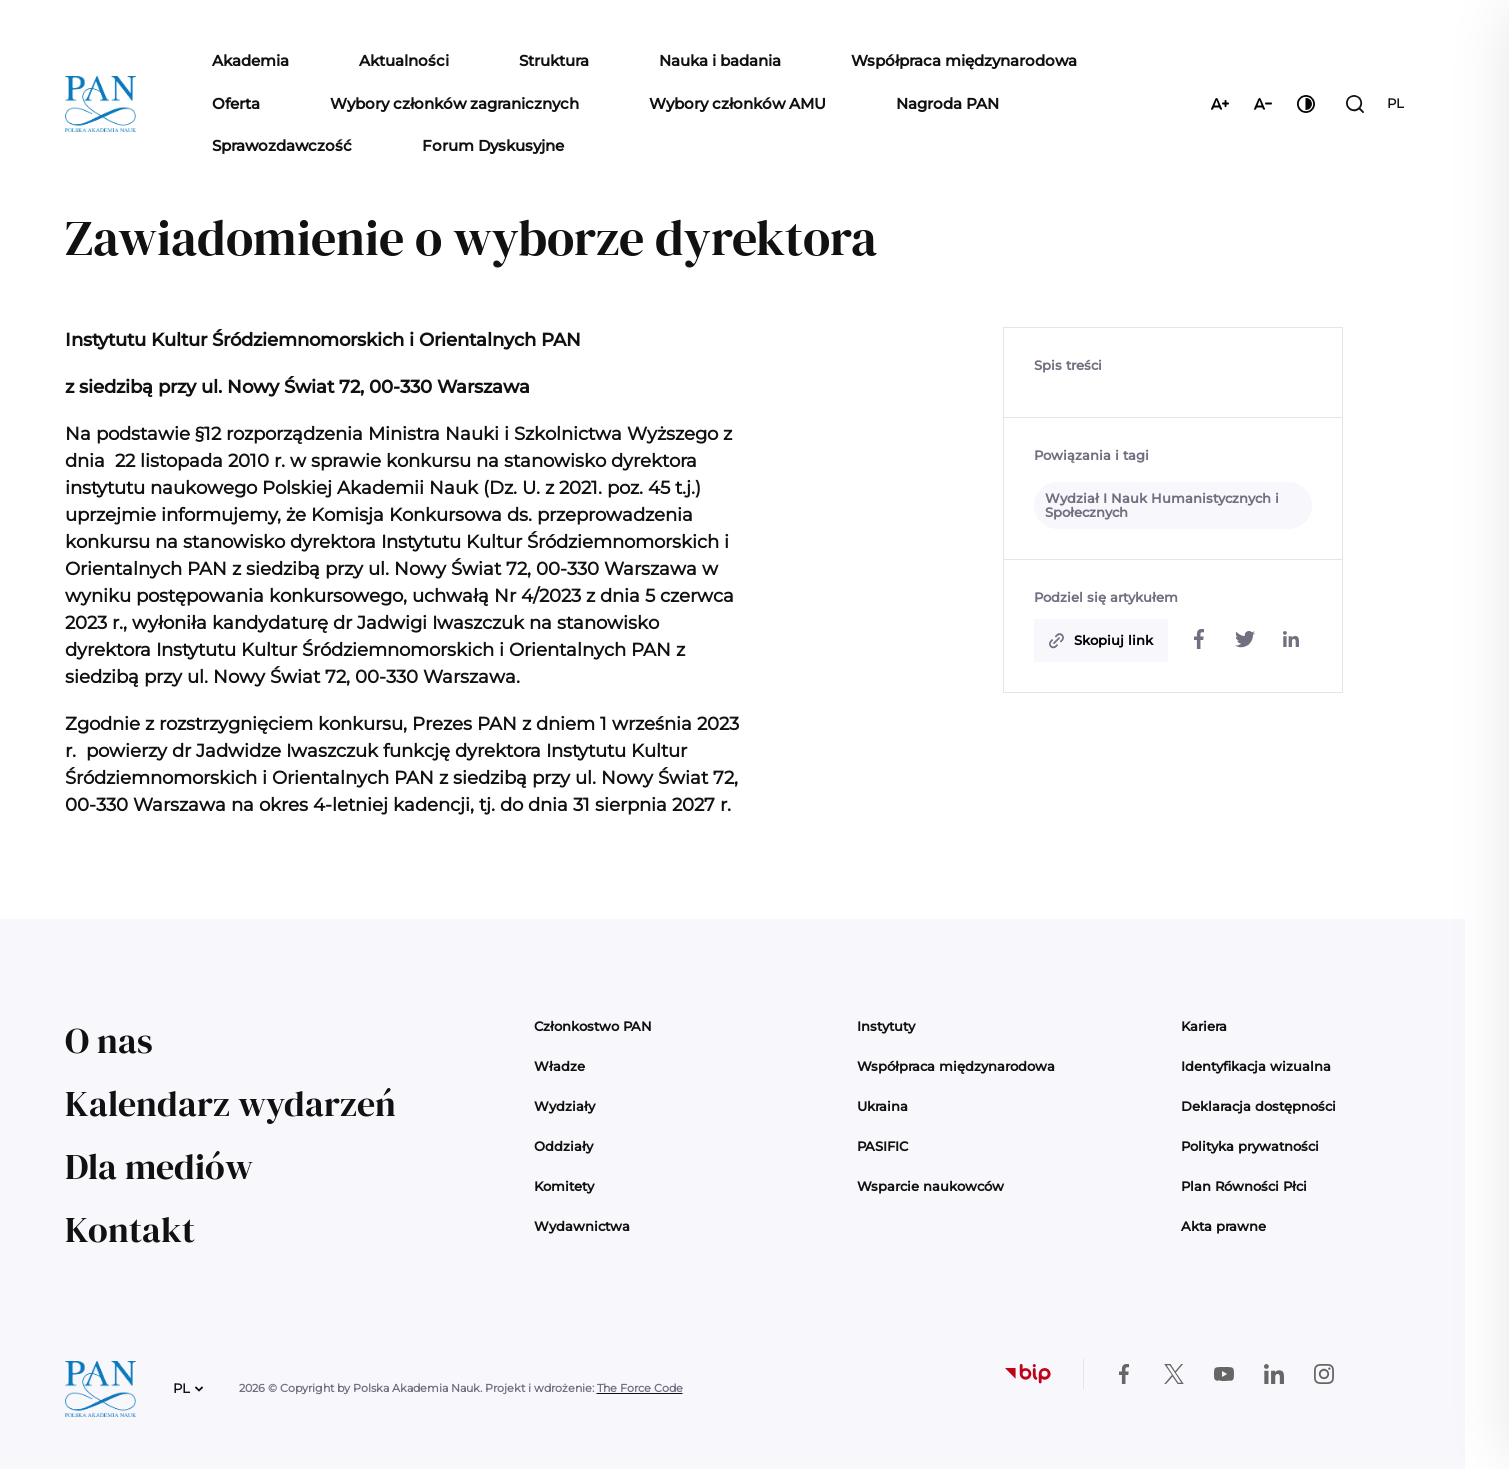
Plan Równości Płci (1244, 1186)
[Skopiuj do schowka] (1101, 641)
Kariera (1204, 1026)
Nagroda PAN (947, 103)
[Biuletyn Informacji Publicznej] (1028, 1374)
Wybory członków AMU (737, 103)
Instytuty (886, 1026)
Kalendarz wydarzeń (230, 1103)
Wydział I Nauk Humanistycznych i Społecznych (1162, 505)
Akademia (250, 60)
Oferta (236, 103)
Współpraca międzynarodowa (964, 60)
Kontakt (130, 1229)
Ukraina (882, 1106)
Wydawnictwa (582, 1226)
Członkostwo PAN (593, 1026)
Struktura (554, 60)
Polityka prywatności (1250, 1146)
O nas (109, 1040)
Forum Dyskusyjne (493, 145)
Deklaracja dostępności (1258, 1106)
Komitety (564, 1186)
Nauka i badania (720, 60)
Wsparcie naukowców (930, 1186)
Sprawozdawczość (282, 145)
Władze (559, 1066)
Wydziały (564, 1106)
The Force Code (640, 1388)
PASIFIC (882, 1146)
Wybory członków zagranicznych (454, 103)
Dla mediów (159, 1166)
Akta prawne (1223, 1226)
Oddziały (563, 1146)
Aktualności (404, 60)
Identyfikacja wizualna (1256, 1066)
